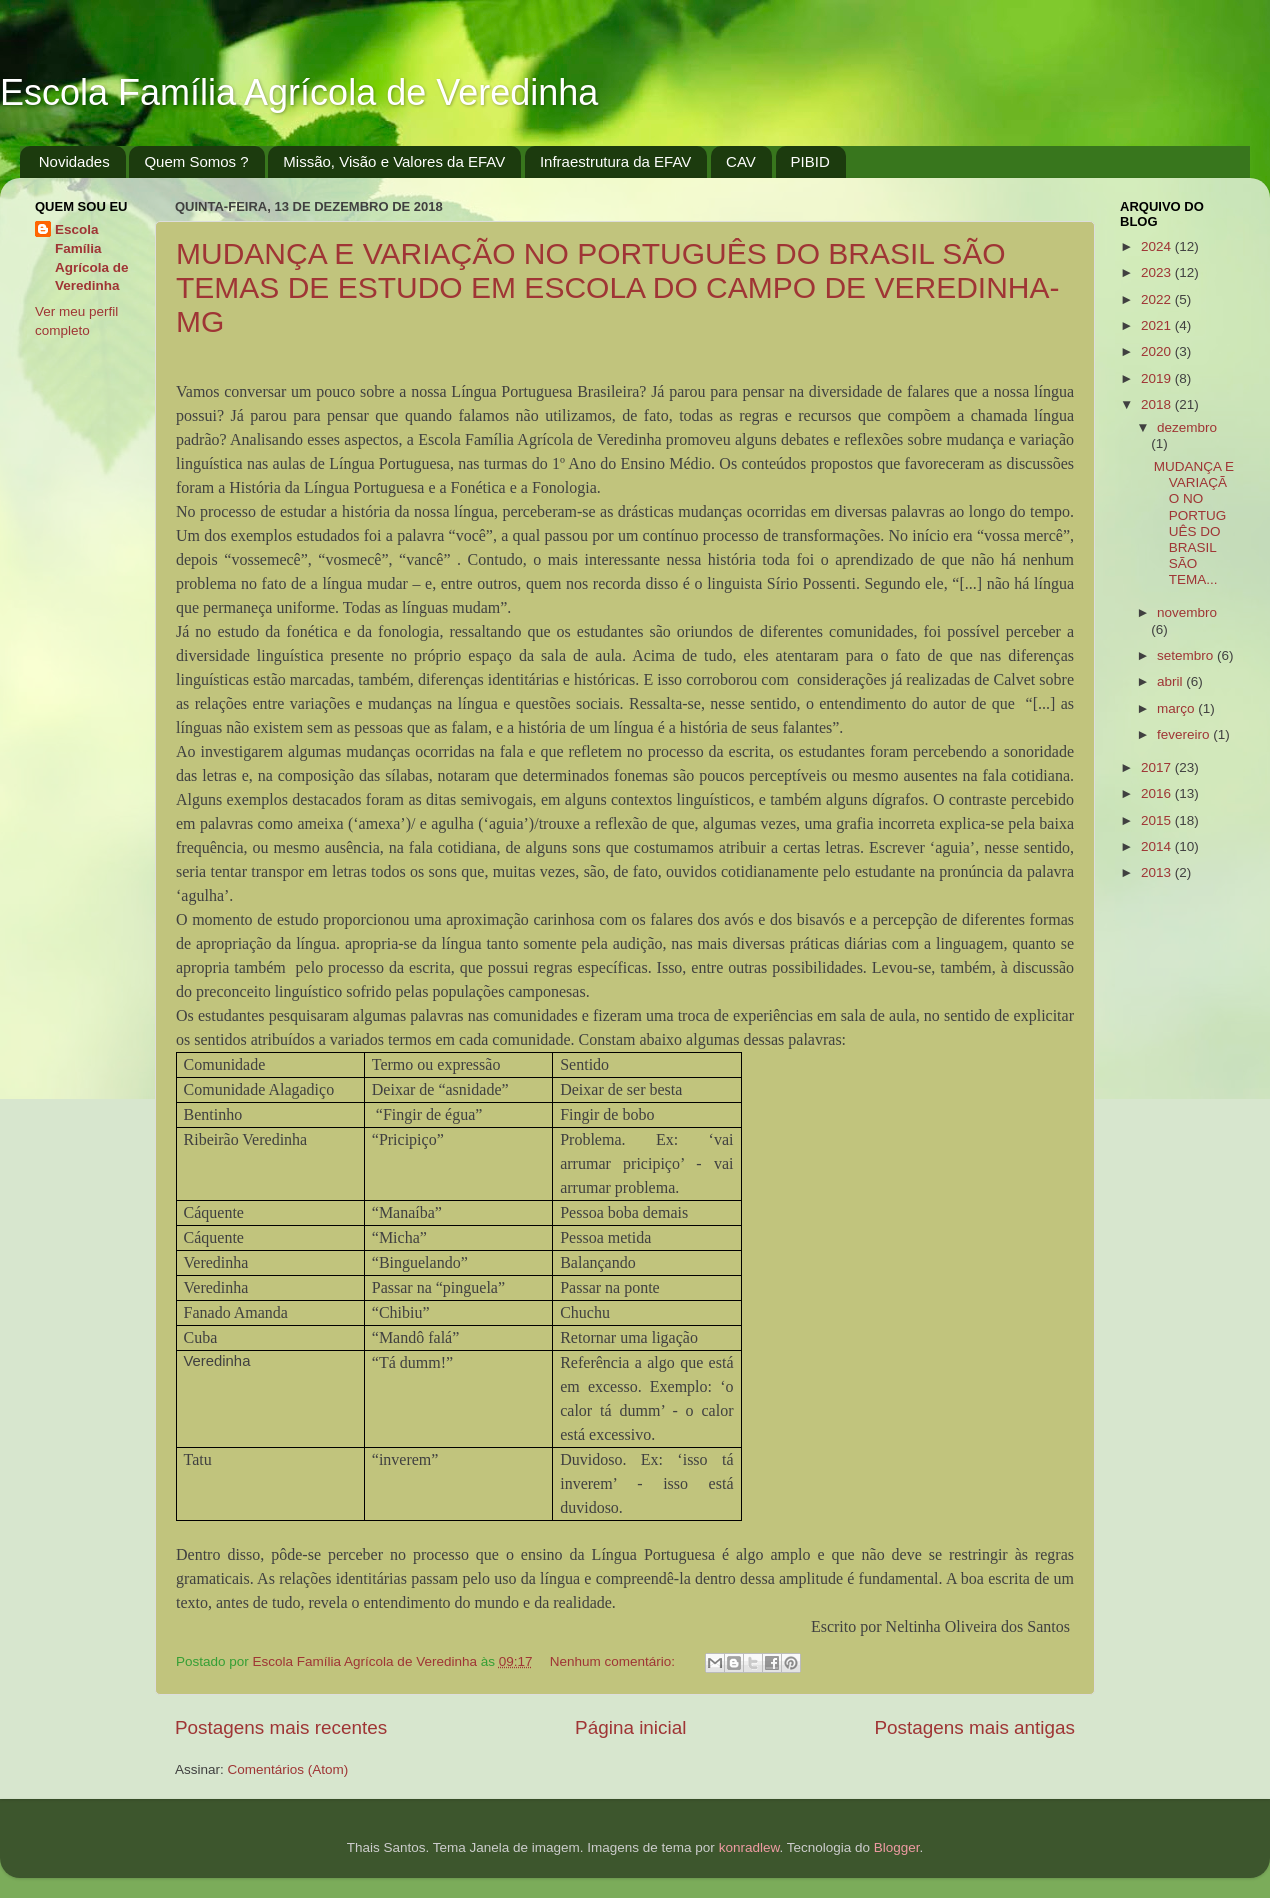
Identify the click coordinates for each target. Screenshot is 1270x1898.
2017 (1158, 767)
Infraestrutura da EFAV (615, 161)
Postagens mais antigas (974, 1727)
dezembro (1187, 427)
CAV (741, 161)
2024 (1158, 246)
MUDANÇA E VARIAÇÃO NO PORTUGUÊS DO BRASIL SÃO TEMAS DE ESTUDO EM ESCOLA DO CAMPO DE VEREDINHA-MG (617, 287)
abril (1171, 681)
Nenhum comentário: (614, 1661)
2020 (1158, 351)
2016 (1158, 793)
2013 (1158, 872)
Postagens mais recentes (281, 1727)
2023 (1158, 272)
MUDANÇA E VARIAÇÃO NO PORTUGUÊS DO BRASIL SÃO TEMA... (1194, 523)
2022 (1158, 299)
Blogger (897, 1847)
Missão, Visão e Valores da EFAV (394, 161)
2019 (1158, 378)
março (1177, 708)
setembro (1187, 655)
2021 (1158, 325)
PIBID (810, 161)
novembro (1187, 612)
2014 (1158, 846)
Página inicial (630, 1727)
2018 (1158, 404)
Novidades (74, 161)
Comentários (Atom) (288, 1769)
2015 (1158, 820)
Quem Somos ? (196, 161)
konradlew (749, 1847)
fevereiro (1185, 734)
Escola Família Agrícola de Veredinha (299, 92)
